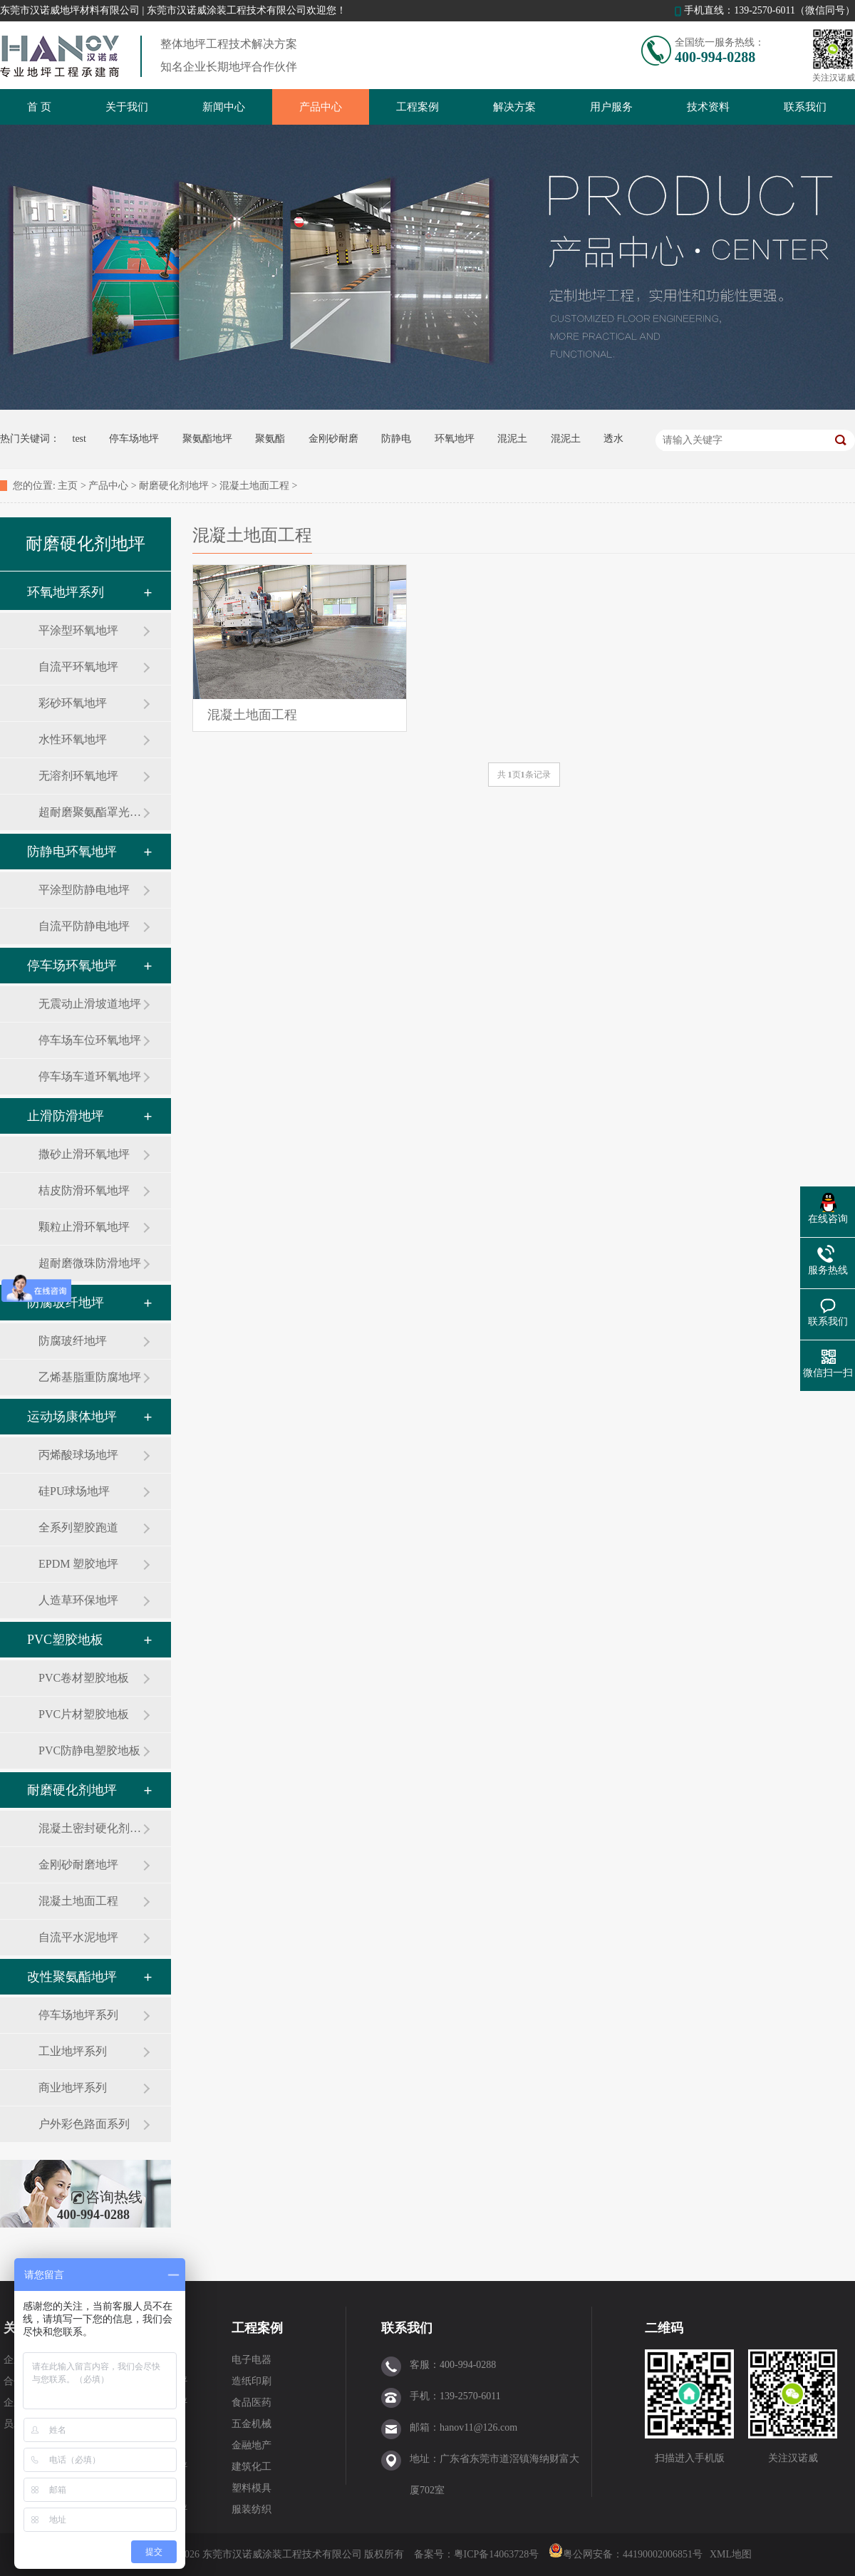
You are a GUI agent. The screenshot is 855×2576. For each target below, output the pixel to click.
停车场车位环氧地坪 (89, 1040)
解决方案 (514, 107)
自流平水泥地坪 (78, 1937)
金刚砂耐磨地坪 (78, 1864)
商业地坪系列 (72, 2087)
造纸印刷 (251, 2381)
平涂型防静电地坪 (84, 890)
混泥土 (512, 438)
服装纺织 (251, 2509)
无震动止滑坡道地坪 (89, 1004)
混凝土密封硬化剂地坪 (90, 1828)
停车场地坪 (134, 438)
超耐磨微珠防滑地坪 (89, 1263)
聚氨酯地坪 (207, 438)
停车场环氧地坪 (72, 965)
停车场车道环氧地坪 (89, 1076)
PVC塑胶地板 (65, 1640)
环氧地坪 (455, 438)
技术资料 (708, 107)
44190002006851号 (663, 2554)
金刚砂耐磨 (333, 438)
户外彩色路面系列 (84, 2124)
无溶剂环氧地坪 (78, 776)
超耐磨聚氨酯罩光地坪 (90, 812)
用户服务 (611, 107)
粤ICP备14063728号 (498, 2554)
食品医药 (251, 2402)
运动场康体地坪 (72, 1416)
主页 (68, 485)
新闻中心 (223, 107)
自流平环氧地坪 (78, 667)
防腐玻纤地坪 (65, 1302)
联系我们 (805, 107)
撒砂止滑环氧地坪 (84, 1154)
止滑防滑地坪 (65, 1116)
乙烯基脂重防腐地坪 (89, 1377)
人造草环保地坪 (78, 1600)
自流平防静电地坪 (84, 926)
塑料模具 (251, 2488)
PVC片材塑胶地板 (83, 1714)
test (79, 438)
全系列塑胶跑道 (78, 1527)
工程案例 (417, 107)
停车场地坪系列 (78, 2015)
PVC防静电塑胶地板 (89, 1750)
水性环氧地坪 (72, 739)
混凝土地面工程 (254, 485)
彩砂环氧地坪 (72, 703)
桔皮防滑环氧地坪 (84, 1190)
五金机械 (251, 2424)
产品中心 (320, 107)
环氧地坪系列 (65, 592)
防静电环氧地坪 (72, 851)
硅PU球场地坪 (74, 1491)
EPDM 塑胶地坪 (78, 1564)
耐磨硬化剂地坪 (174, 485)
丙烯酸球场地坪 (78, 1455)
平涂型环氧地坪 (78, 630)
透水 (613, 438)
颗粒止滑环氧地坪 (84, 1227)
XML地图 (731, 2554)
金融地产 (251, 2445)
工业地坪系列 (72, 2051)
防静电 (396, 438)
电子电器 (251, 2359)
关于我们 (126, 107)
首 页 (39, 107)
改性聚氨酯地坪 (72, 1977)
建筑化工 (251, 2466)
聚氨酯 (270, 438)
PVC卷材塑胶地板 (83, 1678)
